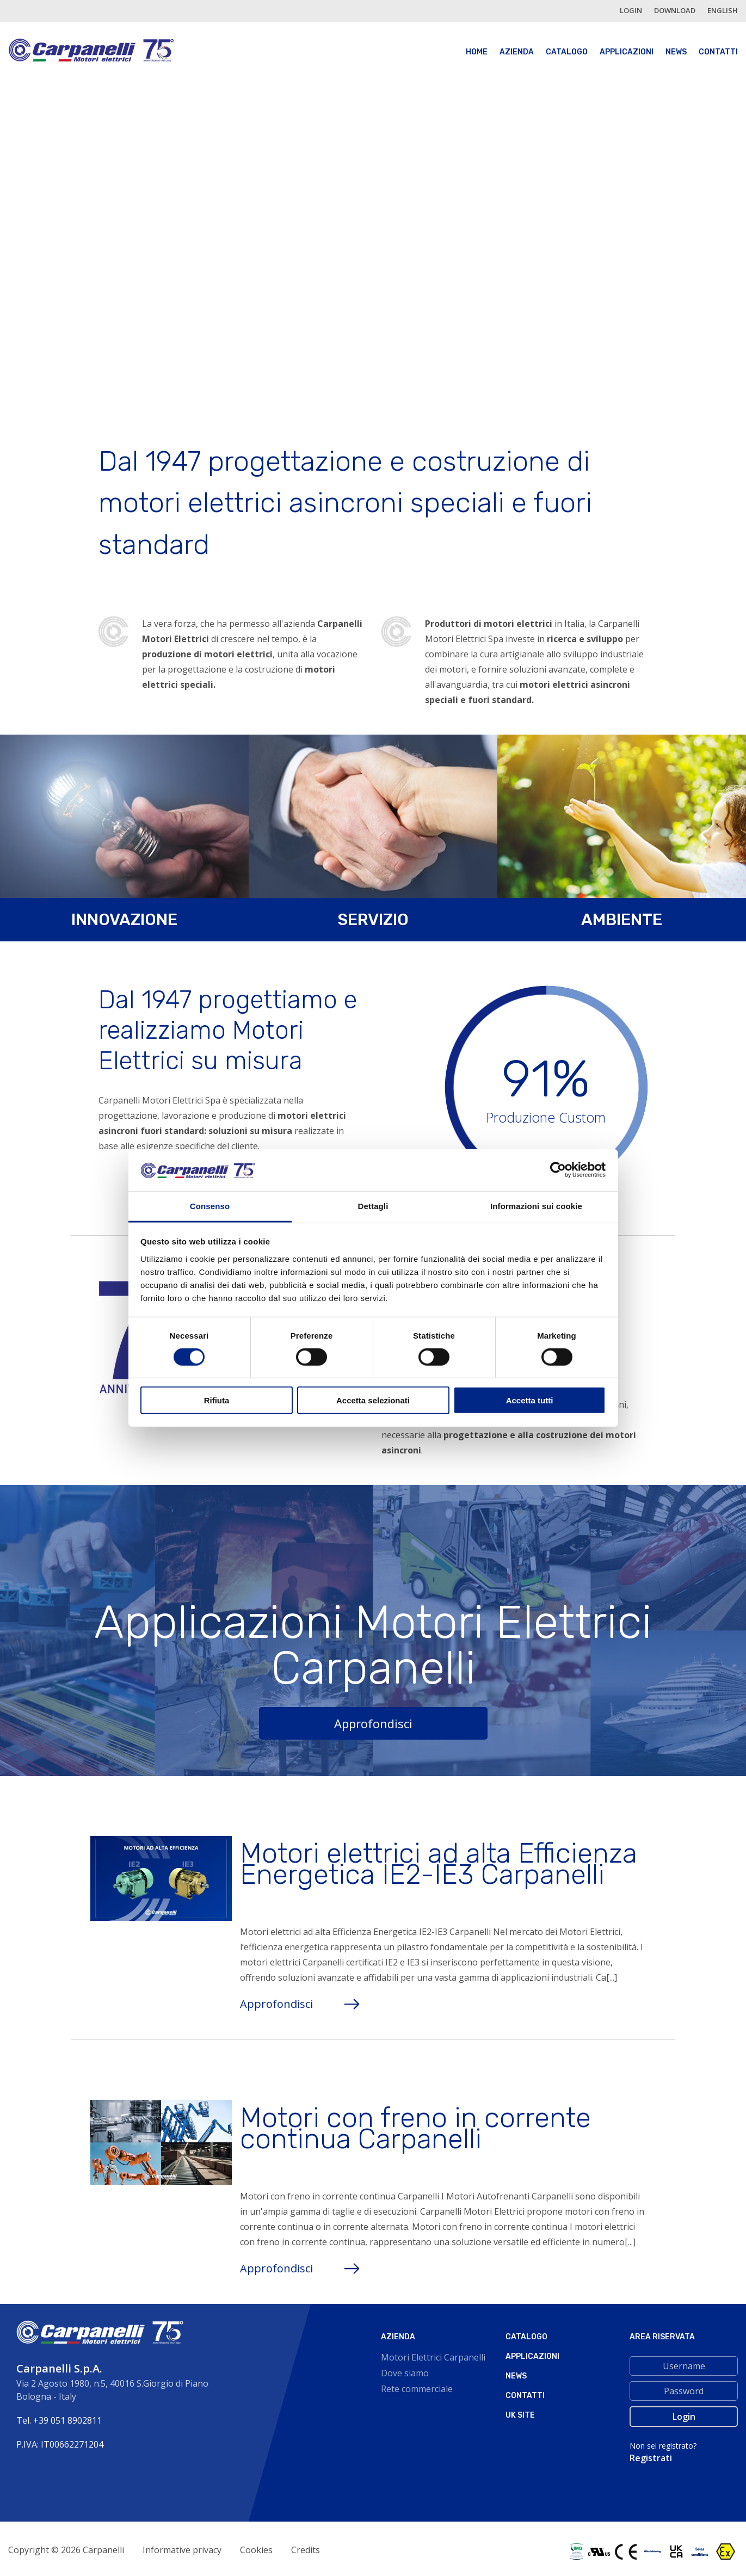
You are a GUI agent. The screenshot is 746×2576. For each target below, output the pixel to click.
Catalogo (567, 52)
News (676, 52)
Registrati (651, 2458)
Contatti (718, 52)
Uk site (520, 2415)
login (631, 10)
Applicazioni (626, 52)
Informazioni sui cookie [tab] (536, 1206)
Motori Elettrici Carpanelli (433, 2357)
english (722, 10)
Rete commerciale (417, 2389)
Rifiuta (217, 1400)
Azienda (517, 52)
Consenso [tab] (210, 1206)
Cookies (256, 2550)
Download (674, 10)
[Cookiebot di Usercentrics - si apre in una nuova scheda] (558, 1170)
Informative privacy (182, 2550)
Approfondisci (373, 1723)
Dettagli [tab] (373, 1206)
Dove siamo (405, 2373)
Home (477, 52)
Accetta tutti (529, 1400)
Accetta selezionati (373, 1400)
